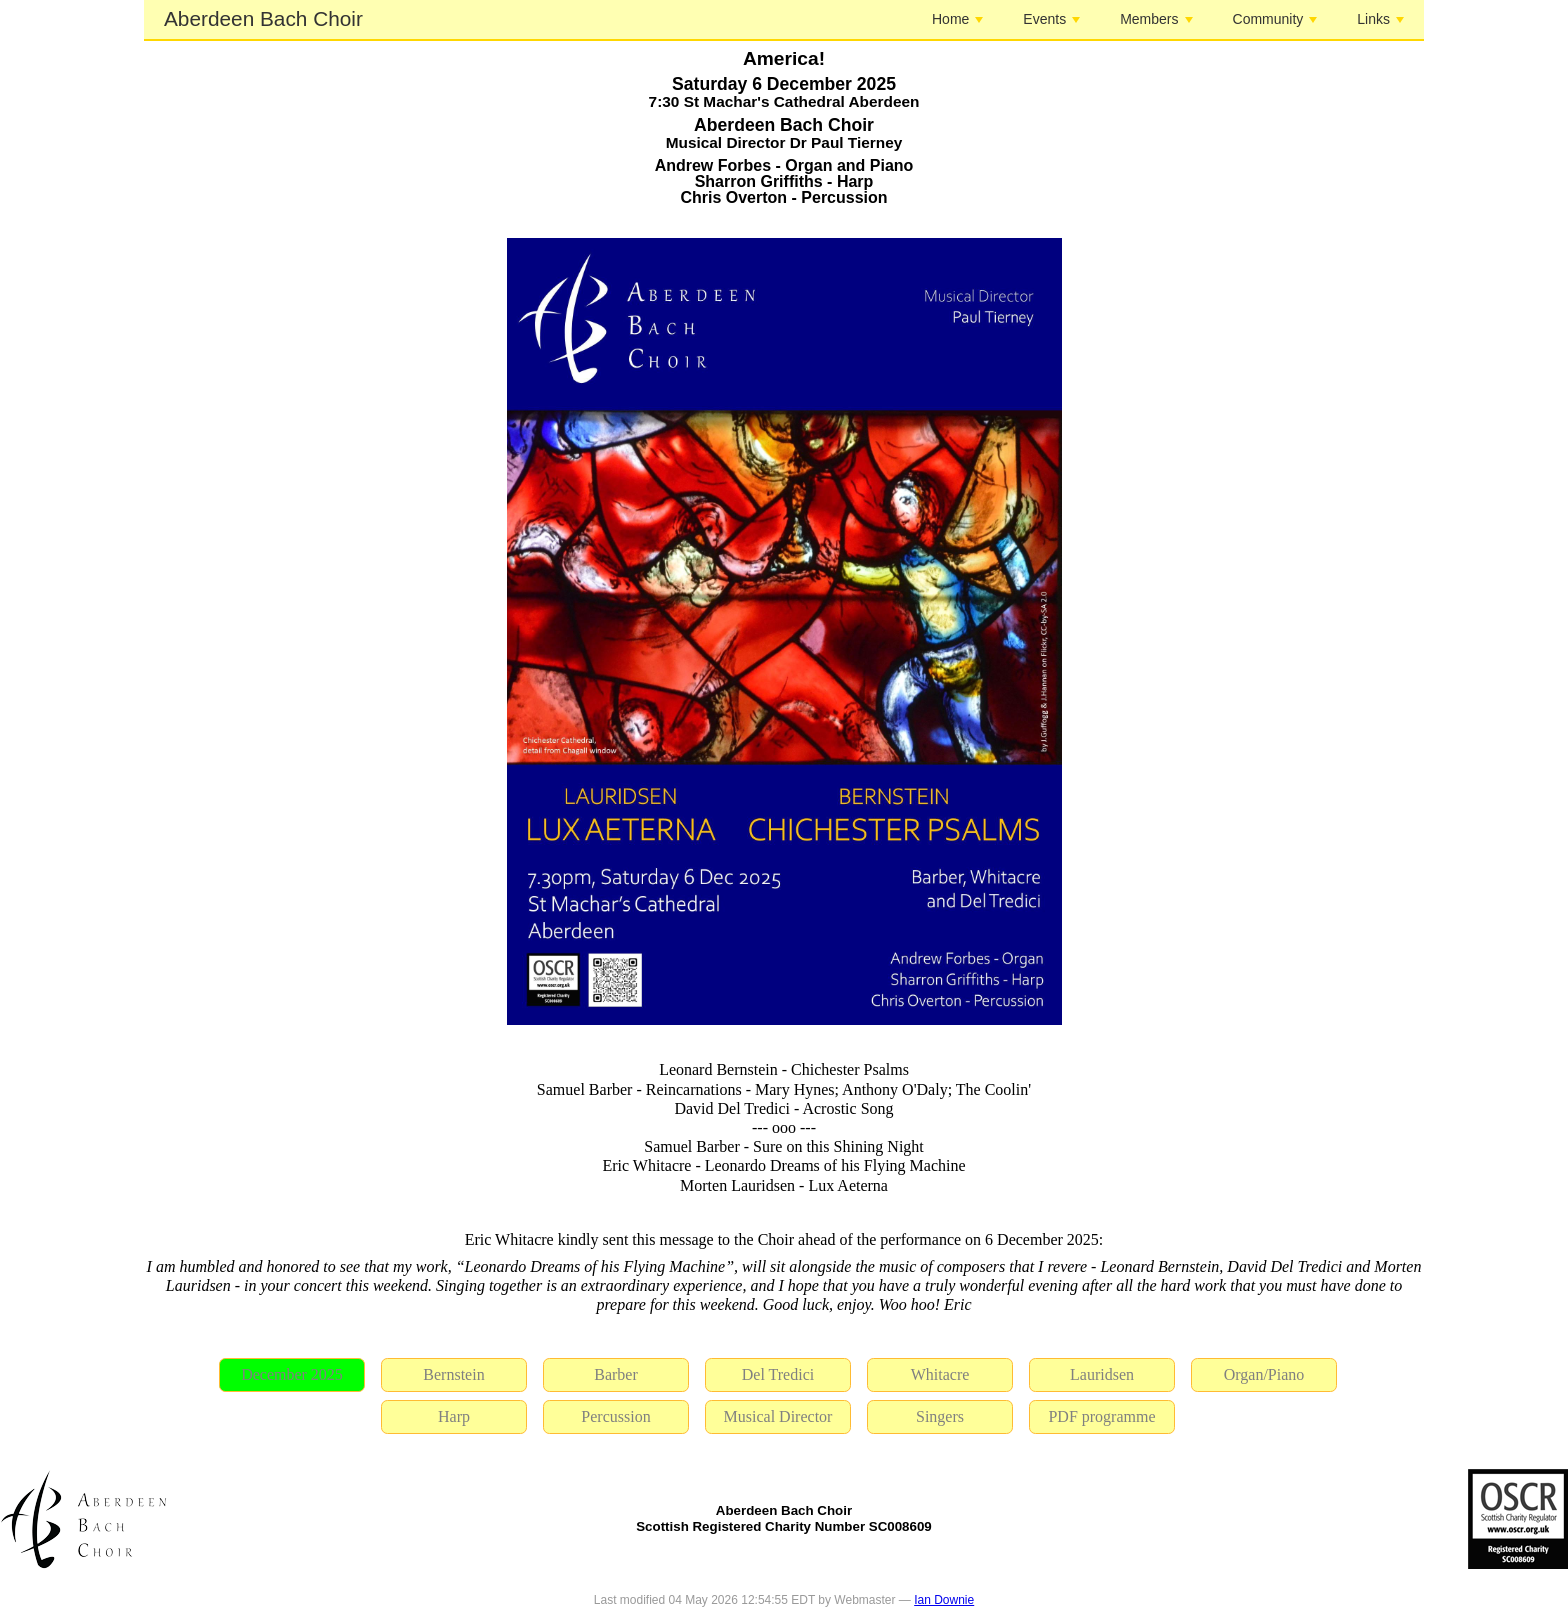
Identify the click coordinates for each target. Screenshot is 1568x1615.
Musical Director (778, 1416)
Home (957, 19)
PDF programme (1101, 1416)
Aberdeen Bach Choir (263, 18)
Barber (616, 1374)
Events (1051, 19)
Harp (454, 1416)
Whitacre (940, 1374)
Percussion (615, 1416)
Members (1156, 19)
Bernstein (453, 1374)
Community (1275, 19)
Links (1380, 19)
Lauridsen (1102, 1374)
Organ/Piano (1264, 1374)
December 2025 (292, 1374)
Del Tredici (778, 1374)
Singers (940, 1416)
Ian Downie (944, 1600)
